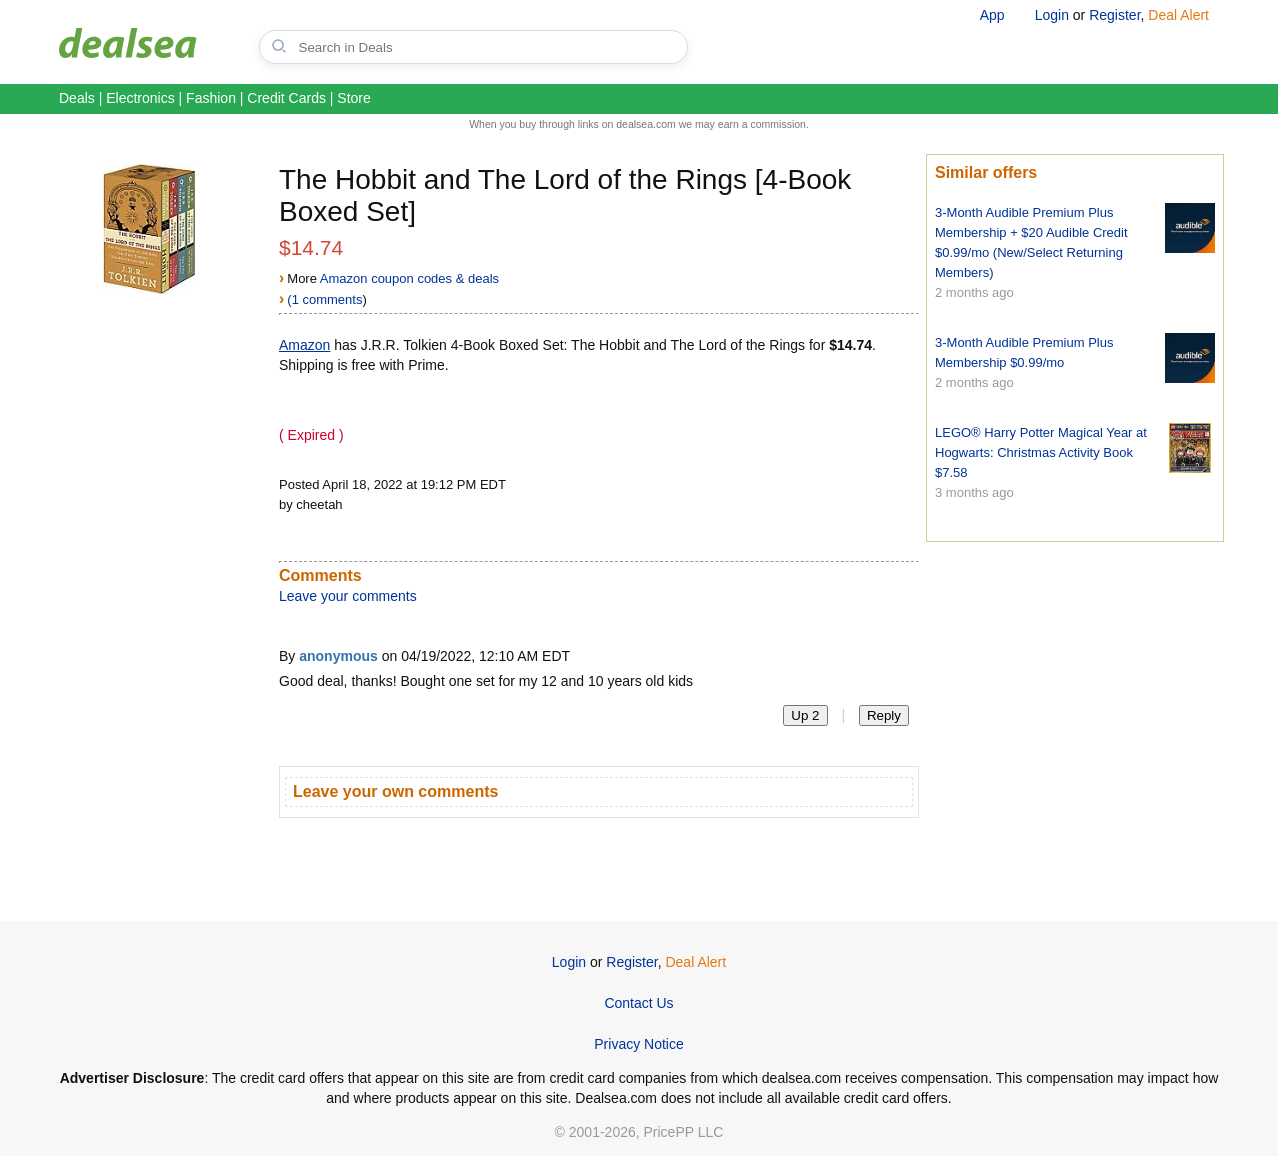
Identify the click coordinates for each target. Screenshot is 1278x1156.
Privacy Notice (638, 1044)
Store (353, 98)
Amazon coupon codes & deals (409, 278)
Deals (77, 98)
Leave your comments (348, 596)
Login (1052, 15)
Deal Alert (1178, 15)
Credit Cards (286, 98)
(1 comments (324, 299)
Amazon (304, 345)
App (992, 15)
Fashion (211, 98)
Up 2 (805, 715)
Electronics (140, 98)
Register (1114, 15)
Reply (884, 715)
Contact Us (638, 1003)
